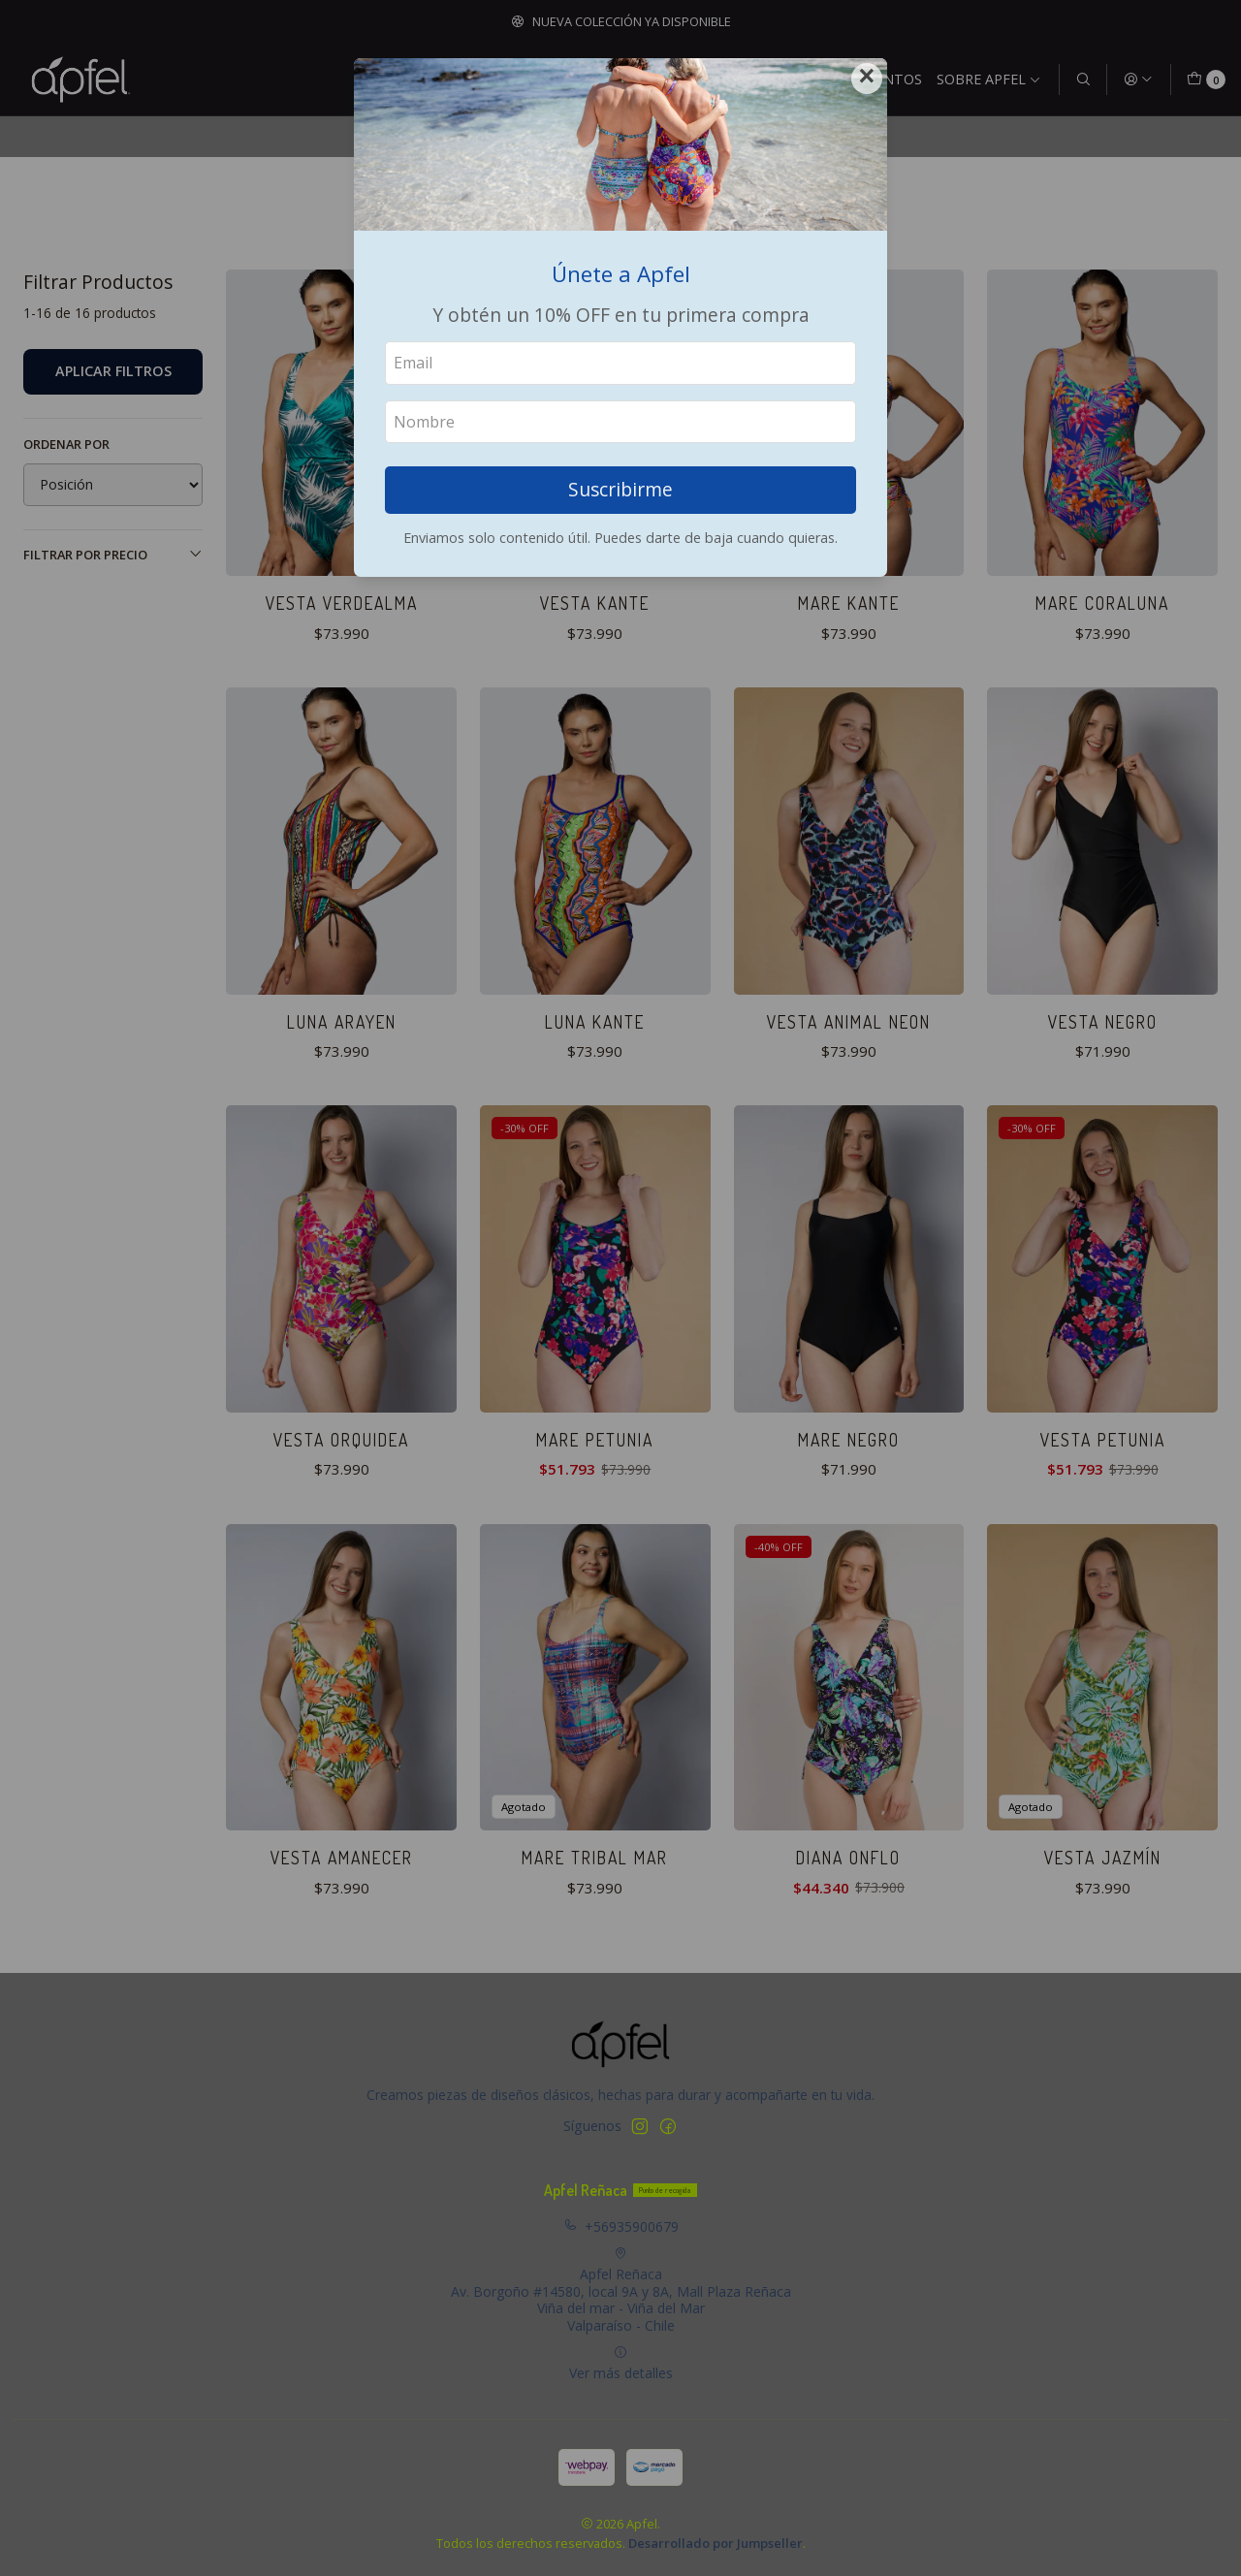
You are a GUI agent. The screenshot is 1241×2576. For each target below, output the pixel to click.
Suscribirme (620, 489)
